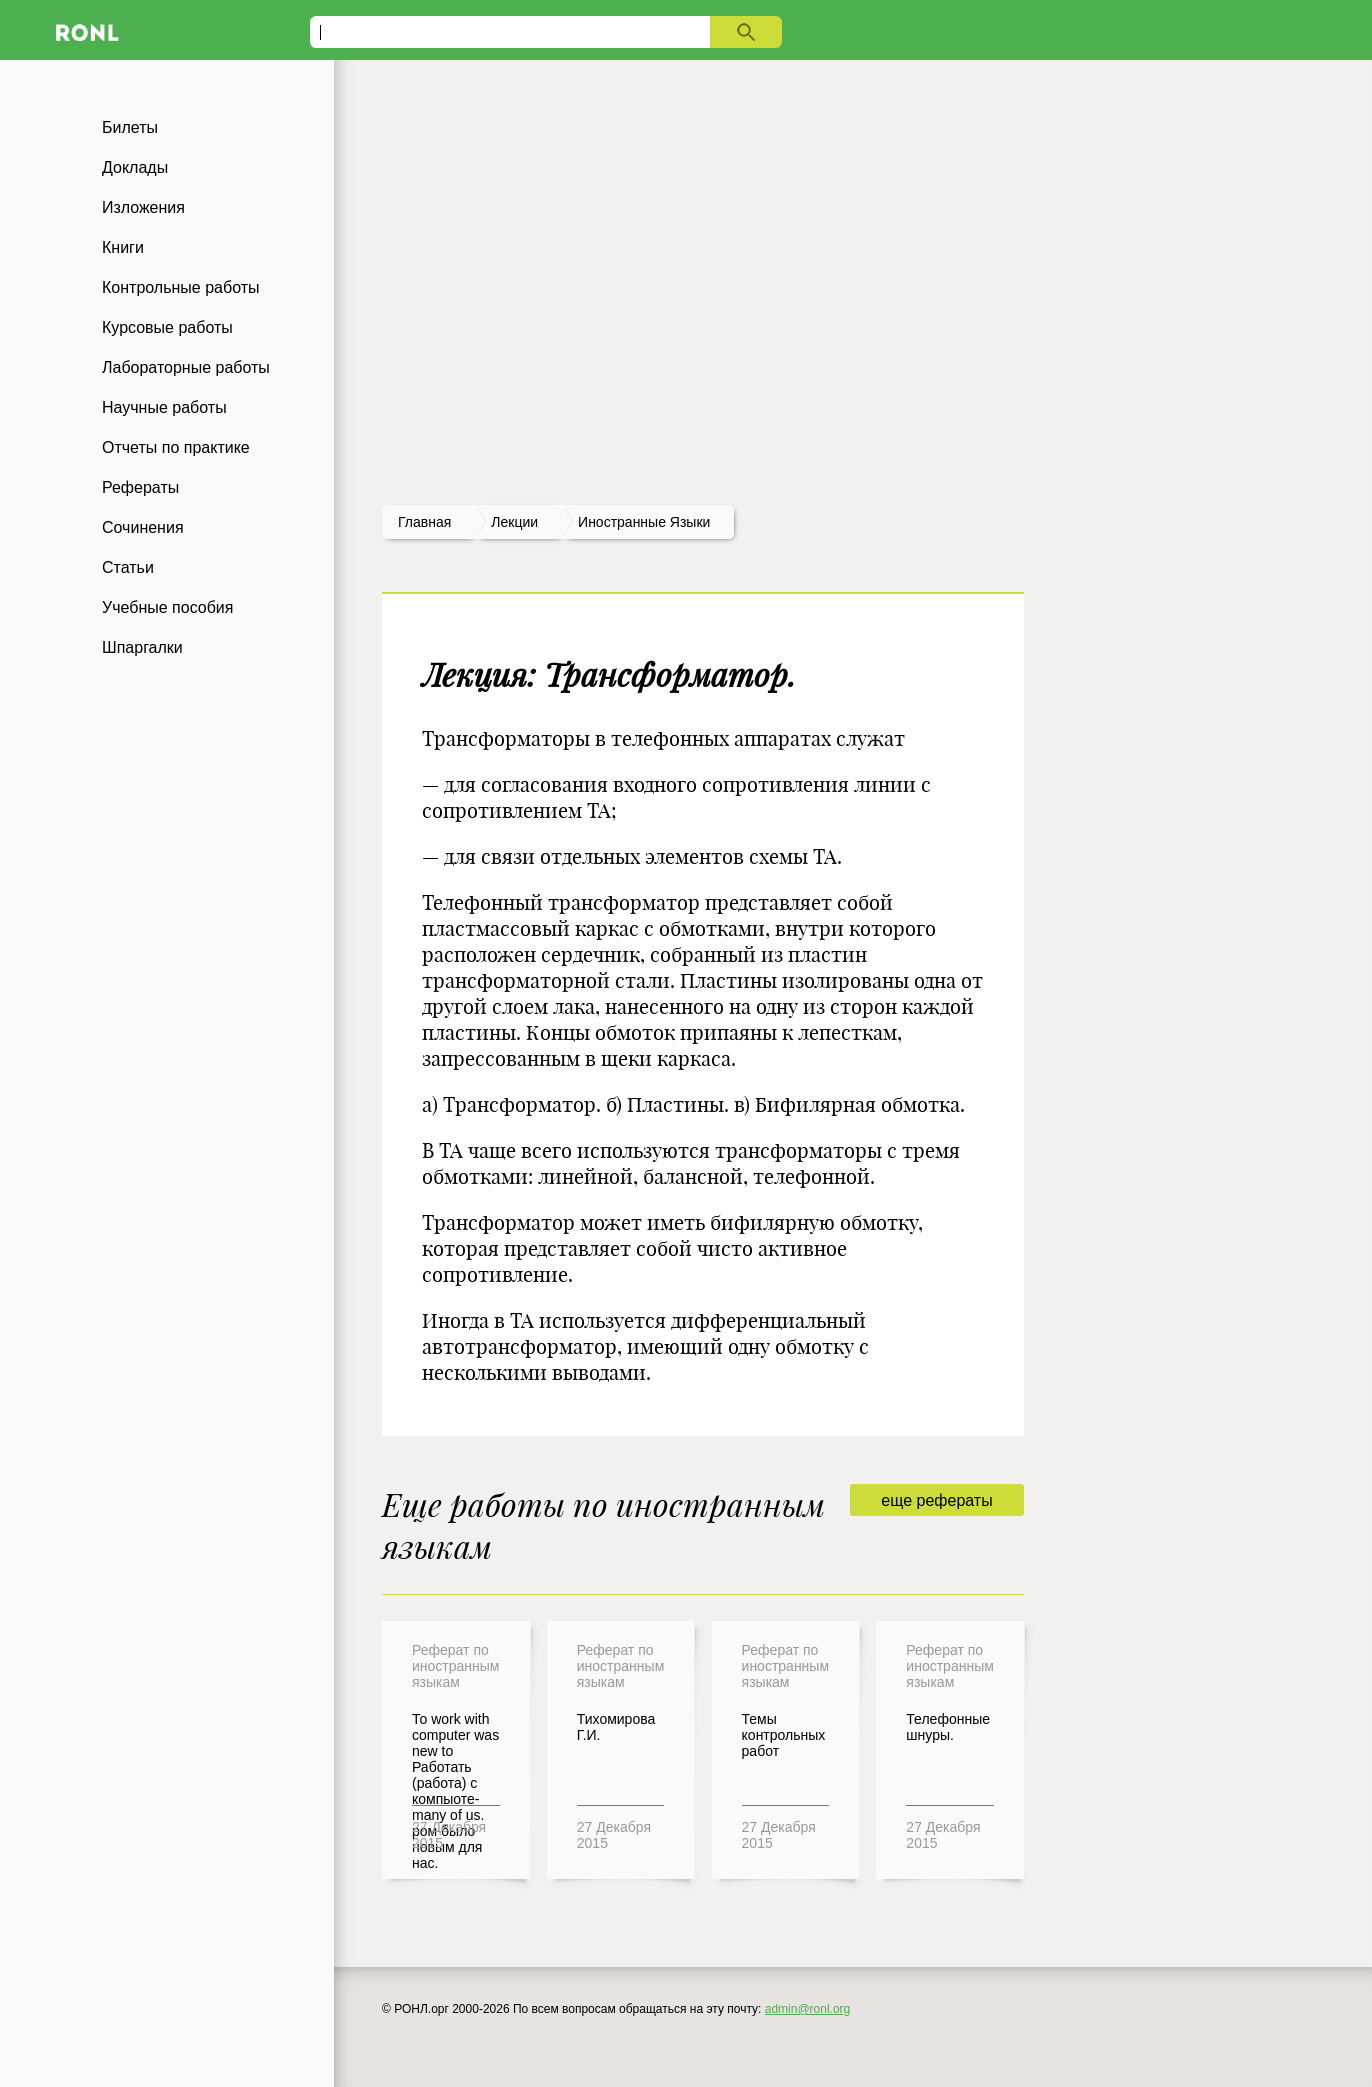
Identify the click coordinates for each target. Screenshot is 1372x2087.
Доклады (135, 167)
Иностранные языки (644, 522)
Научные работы (164, 407)
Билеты (130, 127)
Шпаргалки (142, 647)
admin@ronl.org (808, 2009)
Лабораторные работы (186, 367)
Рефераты (140, 487)
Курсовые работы (167, 327)
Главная (424, 522)
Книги (123, 247)
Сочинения (143, 527)
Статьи (128, 567)
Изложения (143, 207)
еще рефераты (936, 1500)
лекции (514, 522)
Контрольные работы (181, 287)
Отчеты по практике (176, 447)
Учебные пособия (167, 607)
